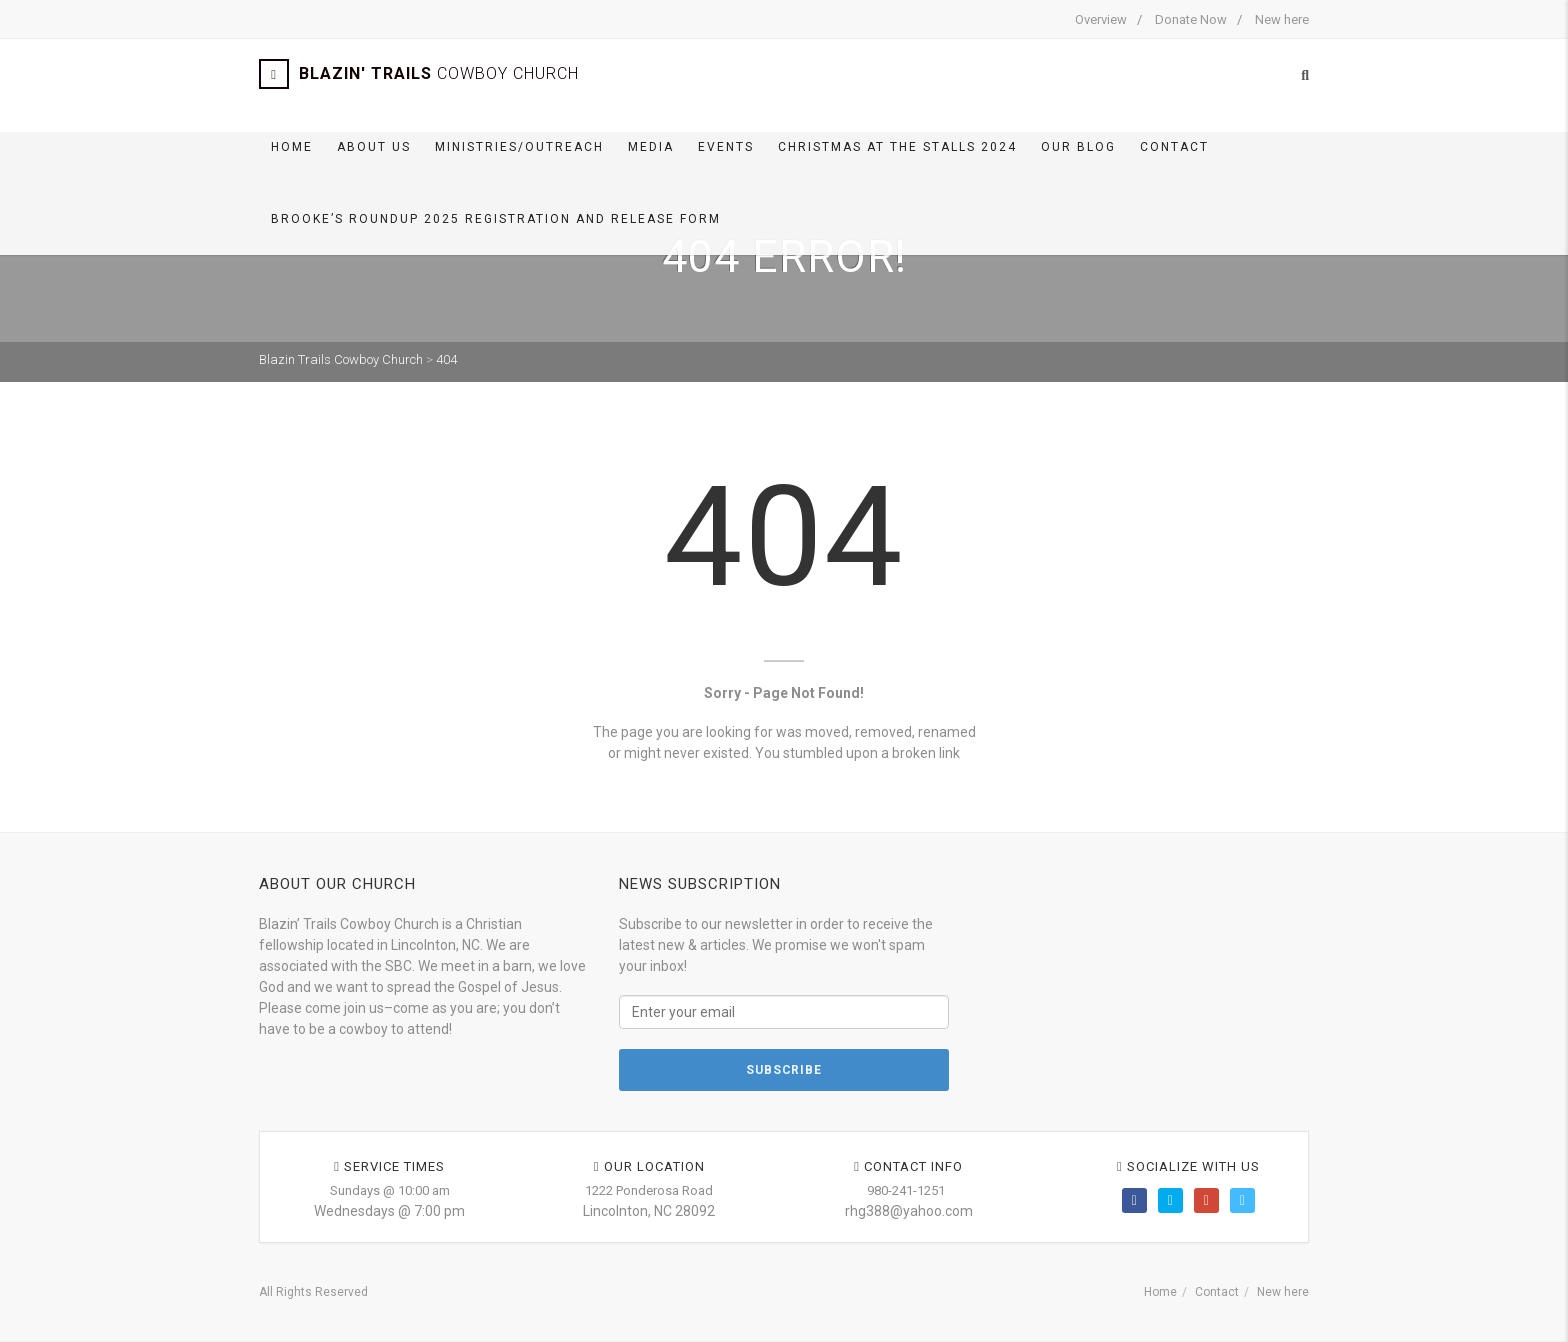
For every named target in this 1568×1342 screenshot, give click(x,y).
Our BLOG (1078, 147)
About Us (374, 147)
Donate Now (1191, 19)
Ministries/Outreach (519, 147)
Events (726, 147)
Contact (1174, 147)
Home (292, 147)
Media (651, 147)
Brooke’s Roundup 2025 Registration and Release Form (496, 219)
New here (1282, 19)
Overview (1101, 19)
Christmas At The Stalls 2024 (897, 147)
